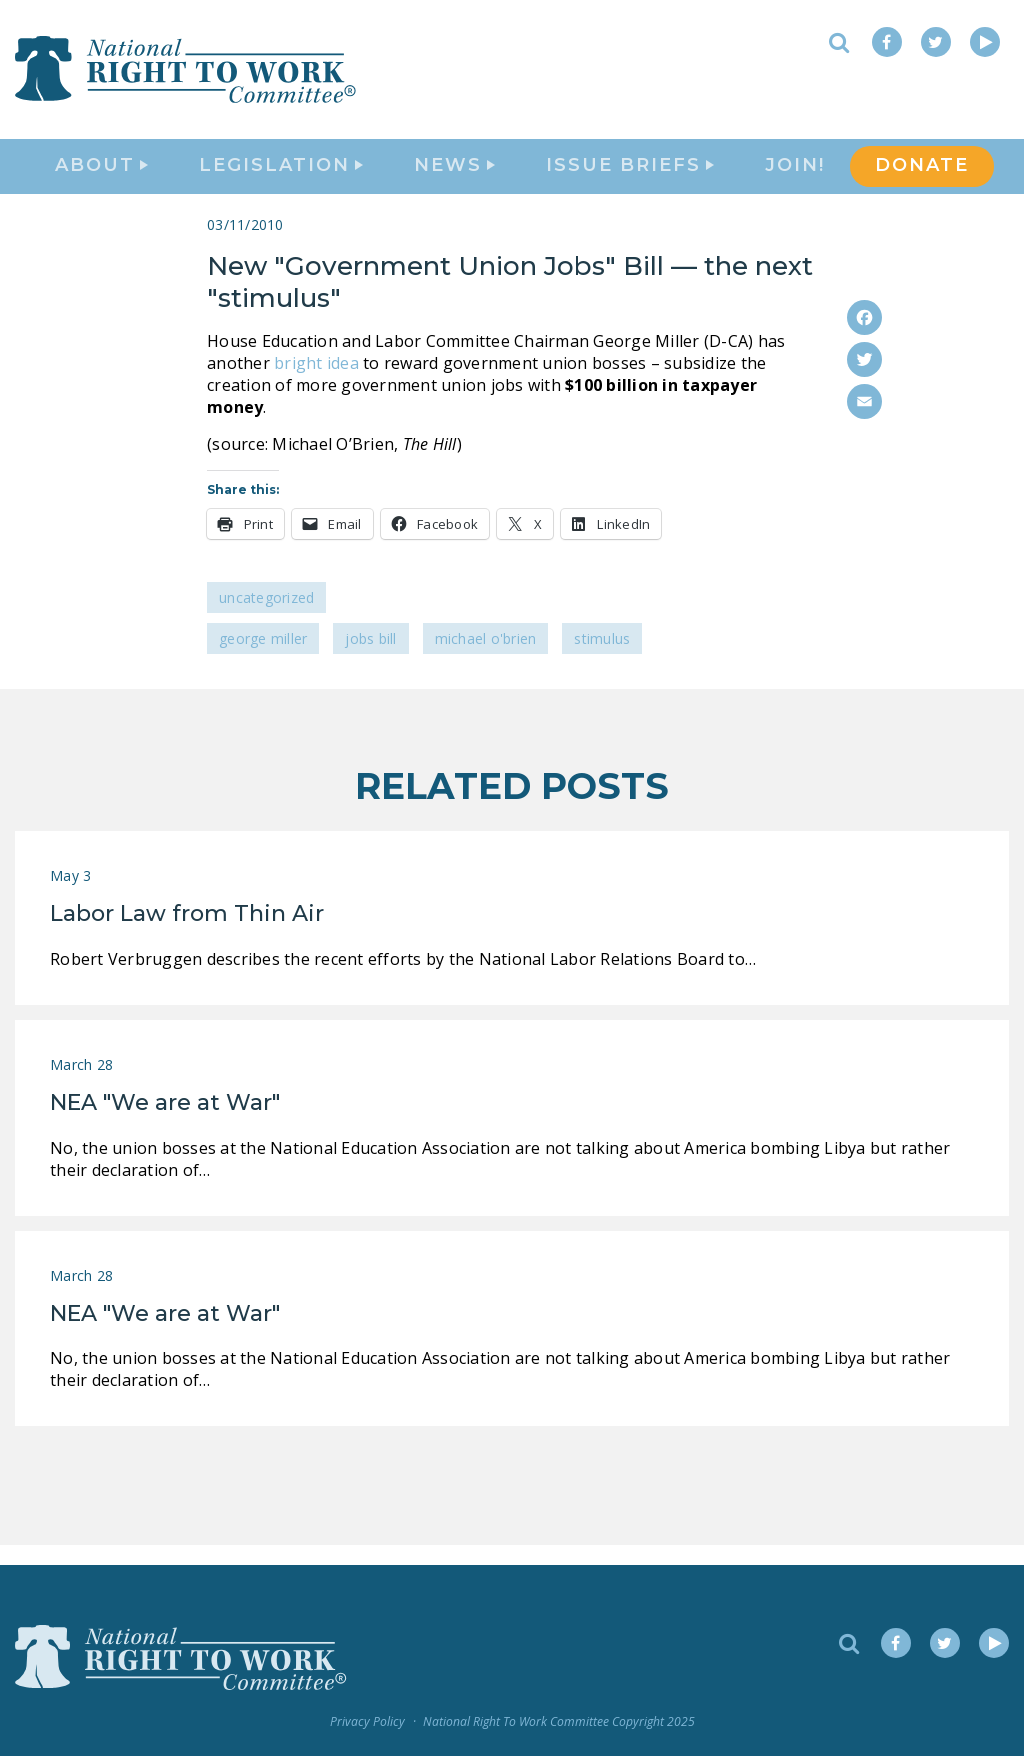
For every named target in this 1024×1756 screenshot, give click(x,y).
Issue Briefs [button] (630, 176)
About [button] (101, 176)
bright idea (316, 382)
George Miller (263, 658)
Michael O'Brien (486, 658)
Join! (795, 176)
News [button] (454, 176)
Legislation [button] (281, 176)
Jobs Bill (370, 658)
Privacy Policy (367, 1721)
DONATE (922, 176)
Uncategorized (266, 617)
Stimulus (602, 658)
